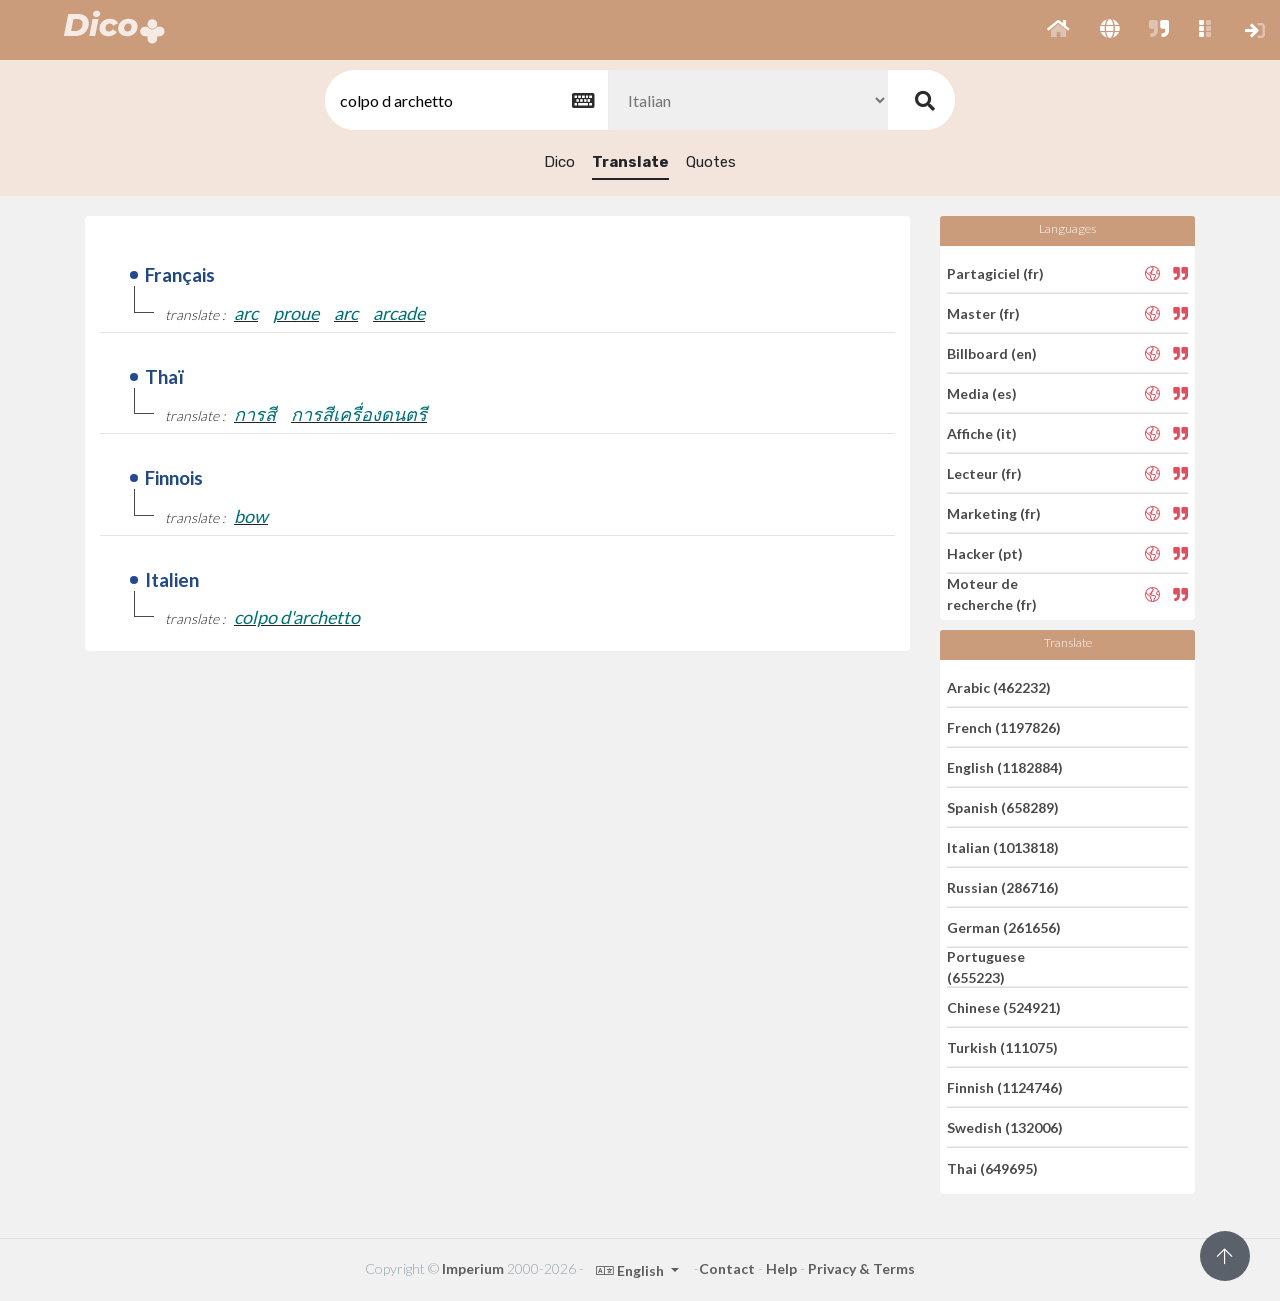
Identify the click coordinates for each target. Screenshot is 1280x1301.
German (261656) (1004, 927)
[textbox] (465, 100)
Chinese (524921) (1004, 1007)
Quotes (711, 162)
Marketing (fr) (994, 513)
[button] (1058, 30)
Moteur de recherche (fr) (992, 594)
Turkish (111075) (1002, 1047)
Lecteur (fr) (984, 473)
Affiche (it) (982, 433)
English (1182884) (1005, 767)
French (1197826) (1004, 727)
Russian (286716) (1003, 887)
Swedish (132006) (1005, 1127)
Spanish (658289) (1003, 807)
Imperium (473, 1268)
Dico (559, 162)
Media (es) (982, 393)
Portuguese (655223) (986, 967)
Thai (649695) (992, 1167)
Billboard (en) (992, 353)
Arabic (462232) (999, 686)
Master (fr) (983, 313)
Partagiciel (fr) (995, 272)
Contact (727, 1268)
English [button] (631, 1270)
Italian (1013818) (1003, 847)
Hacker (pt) (985, 553)
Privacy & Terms (861, 1268)
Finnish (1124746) (1005, 1087)
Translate (630, 162)
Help (781, 1268)
